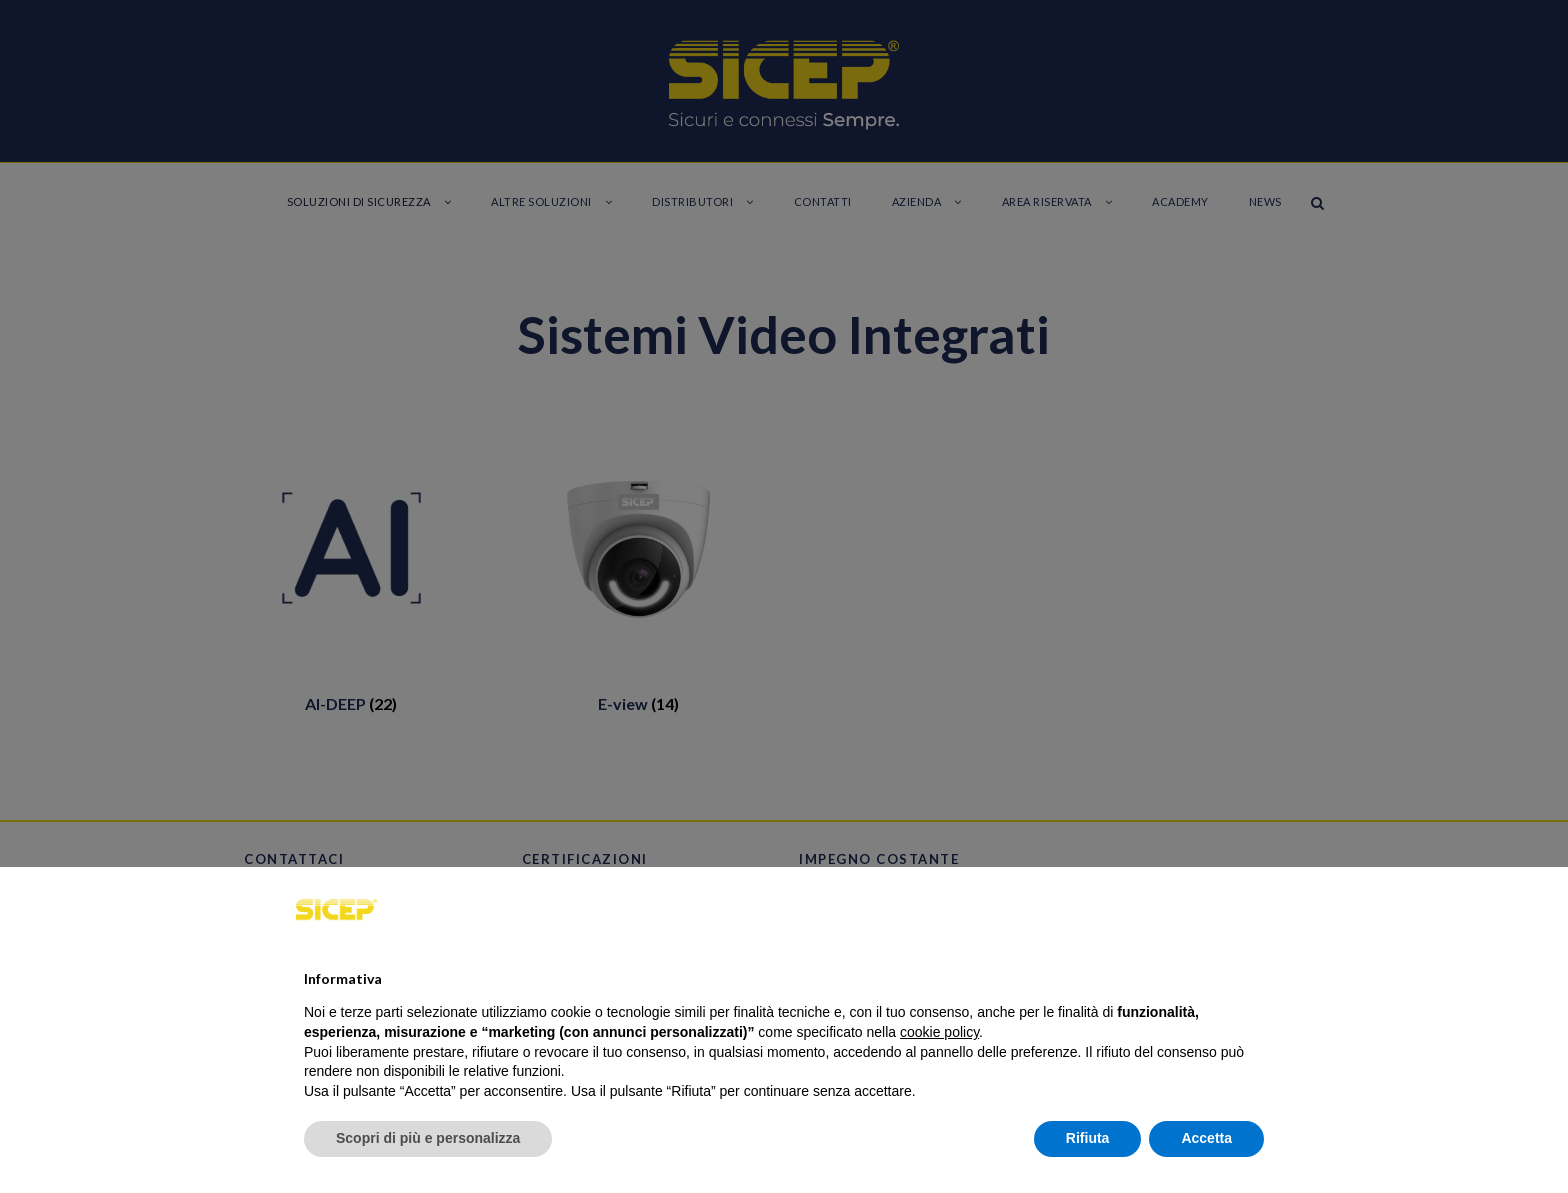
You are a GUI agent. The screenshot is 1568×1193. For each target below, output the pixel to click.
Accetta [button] (1206, 1138)
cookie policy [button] (939, 1032)
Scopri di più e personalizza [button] (428, 1138)
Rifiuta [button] (1088, 1138)
